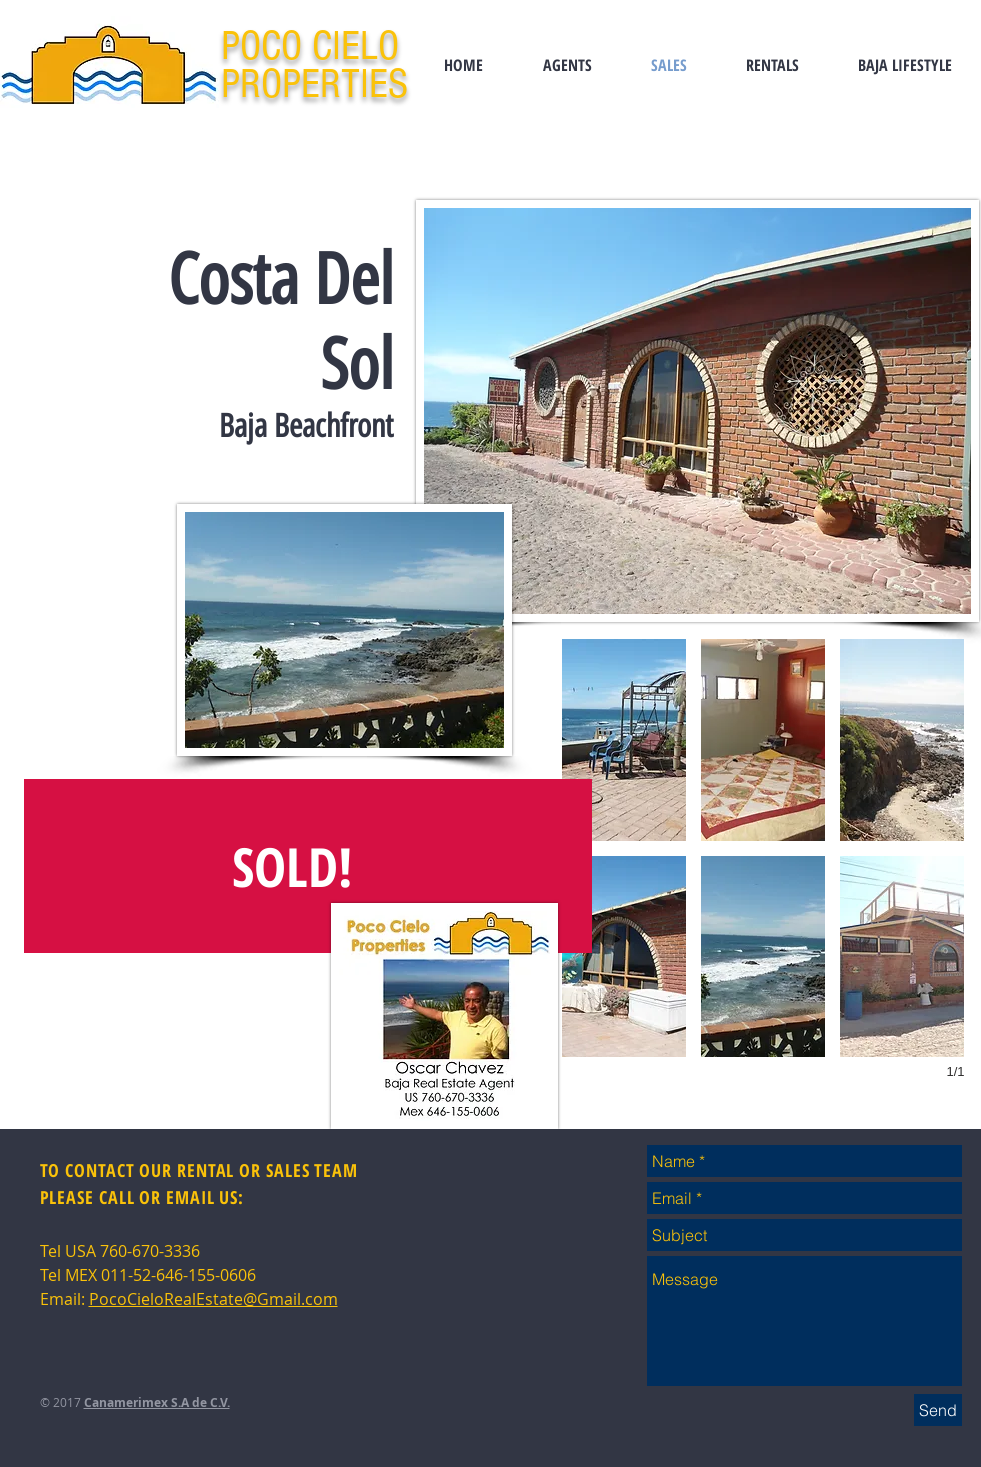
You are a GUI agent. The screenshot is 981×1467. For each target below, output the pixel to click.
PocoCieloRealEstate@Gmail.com (213, 1299)
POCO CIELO (315, 46)
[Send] (938, 1410)
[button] (624, 740)
